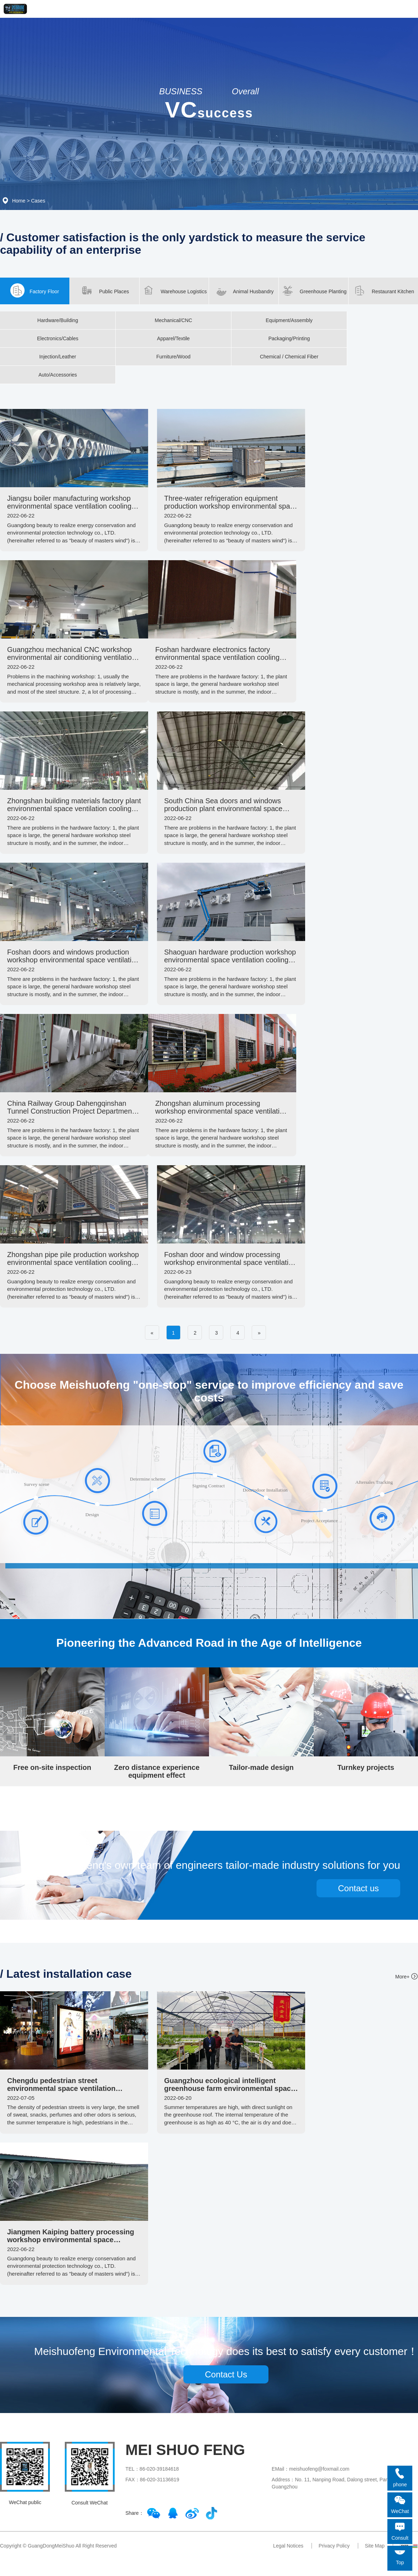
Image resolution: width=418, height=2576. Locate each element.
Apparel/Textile (173, 338)
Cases (38, 201)
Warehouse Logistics (174, 290)
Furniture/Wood (173, 356)
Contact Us (226, 2374)
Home (18, 201)
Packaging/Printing (289, 338)
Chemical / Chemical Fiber (289, 356)
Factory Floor (34, 290)
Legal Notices (288, 2546)
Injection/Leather (57, 356)
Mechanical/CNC (173, 320)
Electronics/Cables (57, 338)
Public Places (104, 290)
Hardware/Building (57, 320)
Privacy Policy (334, 2546)
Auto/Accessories (57, 375)
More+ (402, 1977)
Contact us (358, 1888)
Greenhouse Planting (313, 290)
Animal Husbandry (244, 290)
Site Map (375, 2546)
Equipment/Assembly (289, 320)
